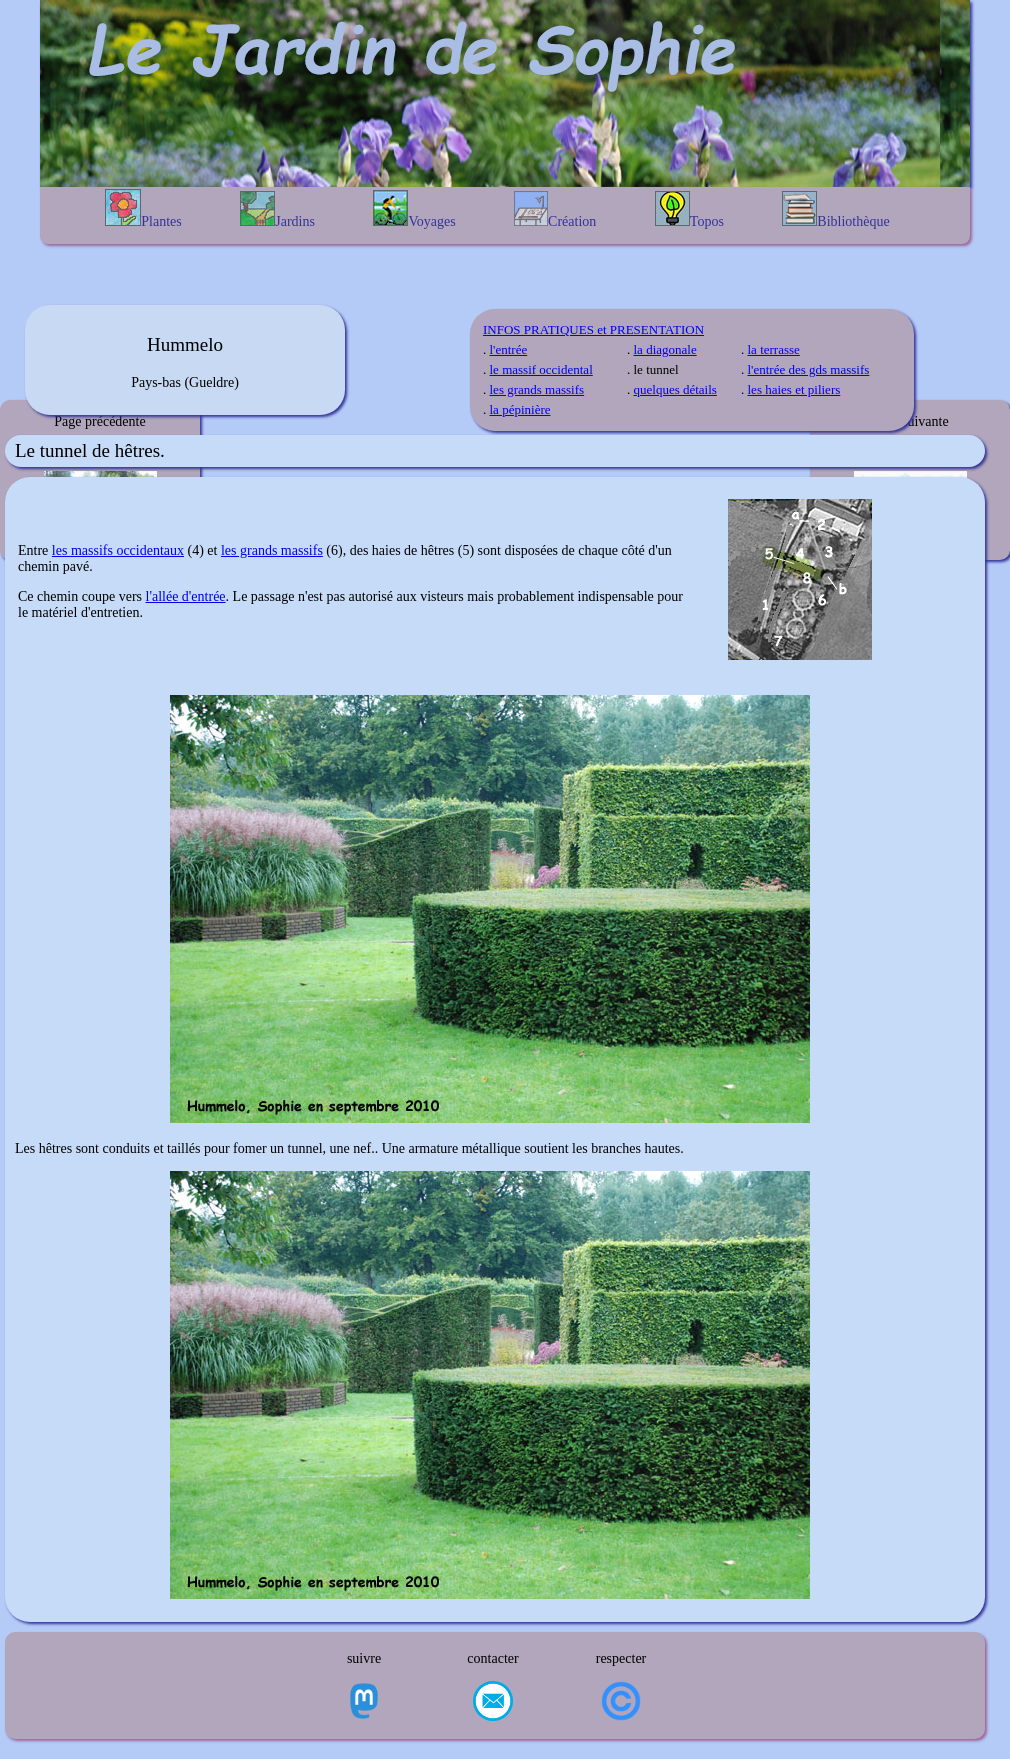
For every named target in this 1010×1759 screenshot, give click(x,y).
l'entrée (509, 349)
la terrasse (774, 349)
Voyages (414, 209)
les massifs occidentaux (118, 550)
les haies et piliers (794, 389)
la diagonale (665, 349)
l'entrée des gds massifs (809, 369)
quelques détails (675, 389)
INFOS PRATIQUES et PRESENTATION (593, 329)
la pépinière (520, 409)
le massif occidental (541, 369)
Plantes (143, 209)
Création (555, 210)
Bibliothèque (835, 210)
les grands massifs (537, 389)
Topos (689, 210)
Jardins (277, 210)
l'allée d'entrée (186, 596)
